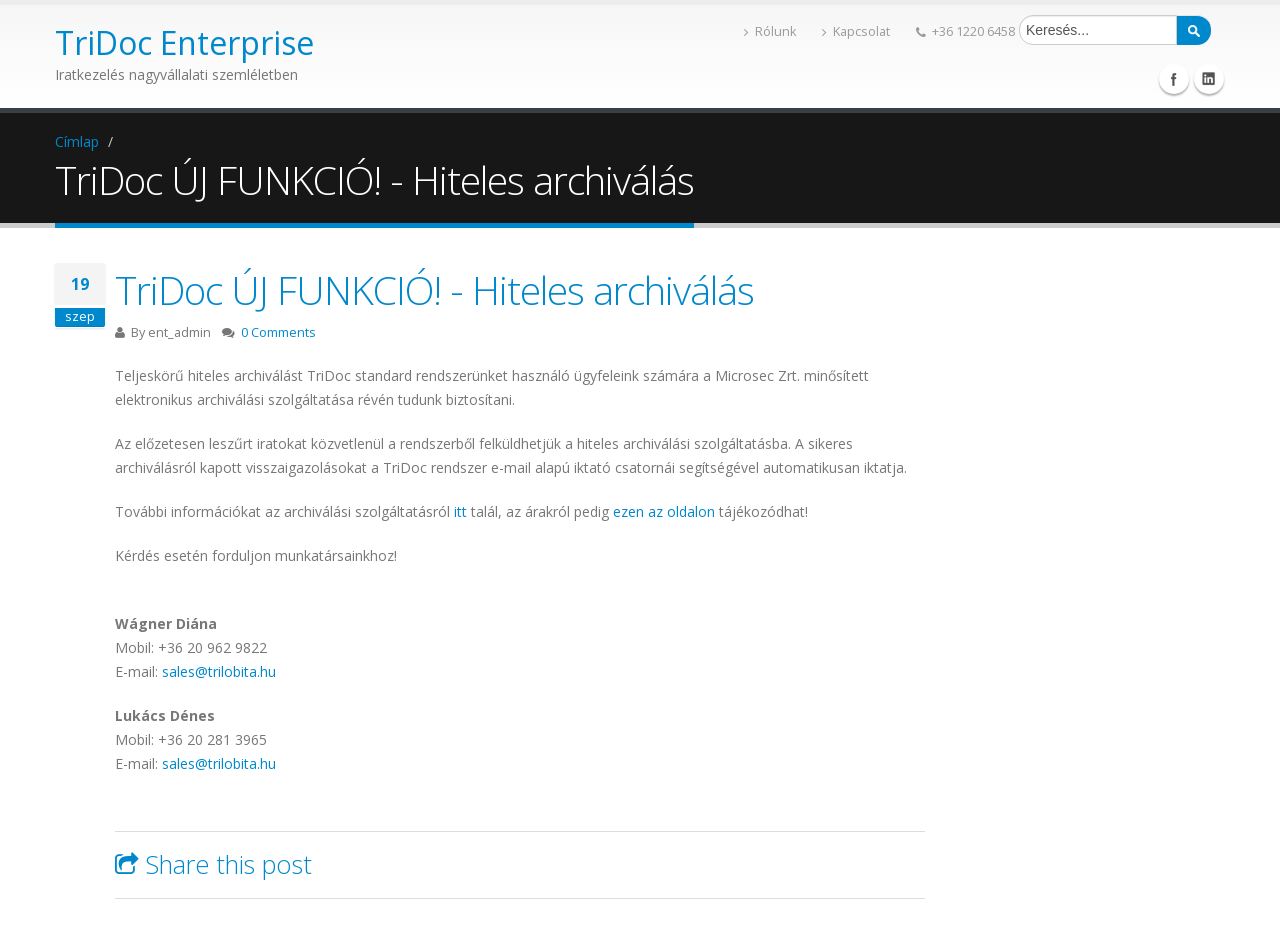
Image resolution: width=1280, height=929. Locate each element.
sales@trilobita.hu (219, 671)
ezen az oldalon (664, 511)
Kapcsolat (856, 31)
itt (458, 511)
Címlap (77, 141)
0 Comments (278, 332)
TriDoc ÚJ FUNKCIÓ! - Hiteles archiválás (434, 289)
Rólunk (770, 31)
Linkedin (1209, 79)
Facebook (1174, 79)
